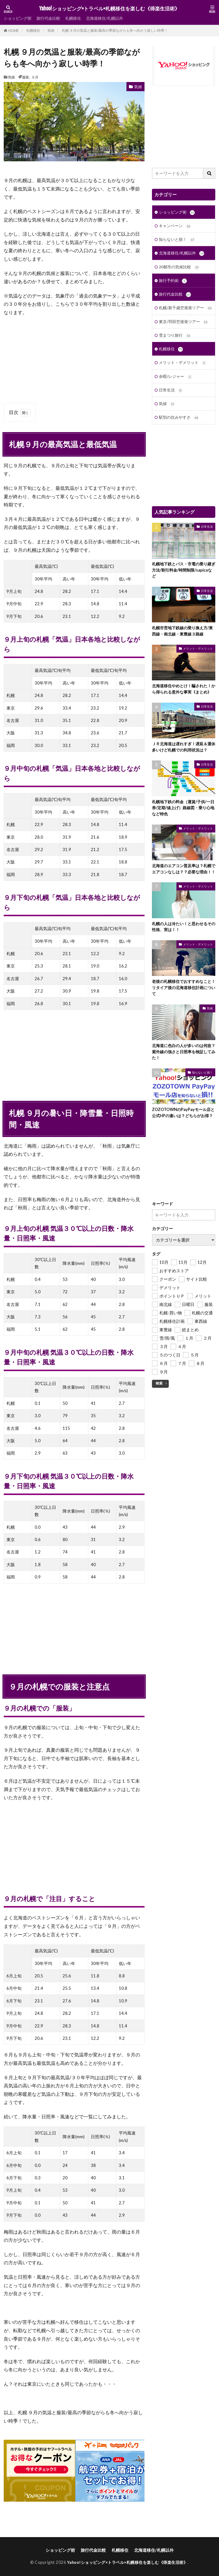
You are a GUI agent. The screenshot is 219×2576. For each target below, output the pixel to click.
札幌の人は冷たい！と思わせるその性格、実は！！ (183, 951)
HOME (13, 30)
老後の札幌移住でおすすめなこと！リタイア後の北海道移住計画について (183, 1012)
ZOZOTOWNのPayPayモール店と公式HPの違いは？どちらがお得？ (182, 1141)
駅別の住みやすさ (180, 427)
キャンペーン (175, 226)
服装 (25, 77)
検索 (159, 1415)
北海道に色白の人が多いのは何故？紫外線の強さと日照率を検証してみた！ (183, 1076)
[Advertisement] (74, 357)
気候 (51, 30)
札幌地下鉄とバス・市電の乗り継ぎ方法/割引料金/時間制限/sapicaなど (183, 580)
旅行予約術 (173, 282)
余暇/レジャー (176, 385)
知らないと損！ (177, 240)
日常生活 (171, 399)
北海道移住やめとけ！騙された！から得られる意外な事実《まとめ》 (183, 703)
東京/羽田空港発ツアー (185, 330)
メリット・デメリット (184, 372)
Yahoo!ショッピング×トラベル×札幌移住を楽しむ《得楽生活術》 (109, 8)
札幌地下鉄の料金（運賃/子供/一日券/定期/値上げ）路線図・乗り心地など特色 (183, 825)
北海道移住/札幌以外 (110, 18)
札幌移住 (76, 18)
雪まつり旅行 (175, 344)
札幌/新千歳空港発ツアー (182, 313)
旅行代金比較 (50, 18)
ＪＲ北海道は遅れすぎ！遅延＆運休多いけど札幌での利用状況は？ (183, 764)
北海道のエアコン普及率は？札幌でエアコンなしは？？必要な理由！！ (183, 889)
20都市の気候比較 (180, 268)
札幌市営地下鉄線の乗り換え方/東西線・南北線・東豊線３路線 (182, 641)
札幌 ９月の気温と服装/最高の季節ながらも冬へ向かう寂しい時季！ (115, 30)
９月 (34, 77)
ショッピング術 (18, 18)
